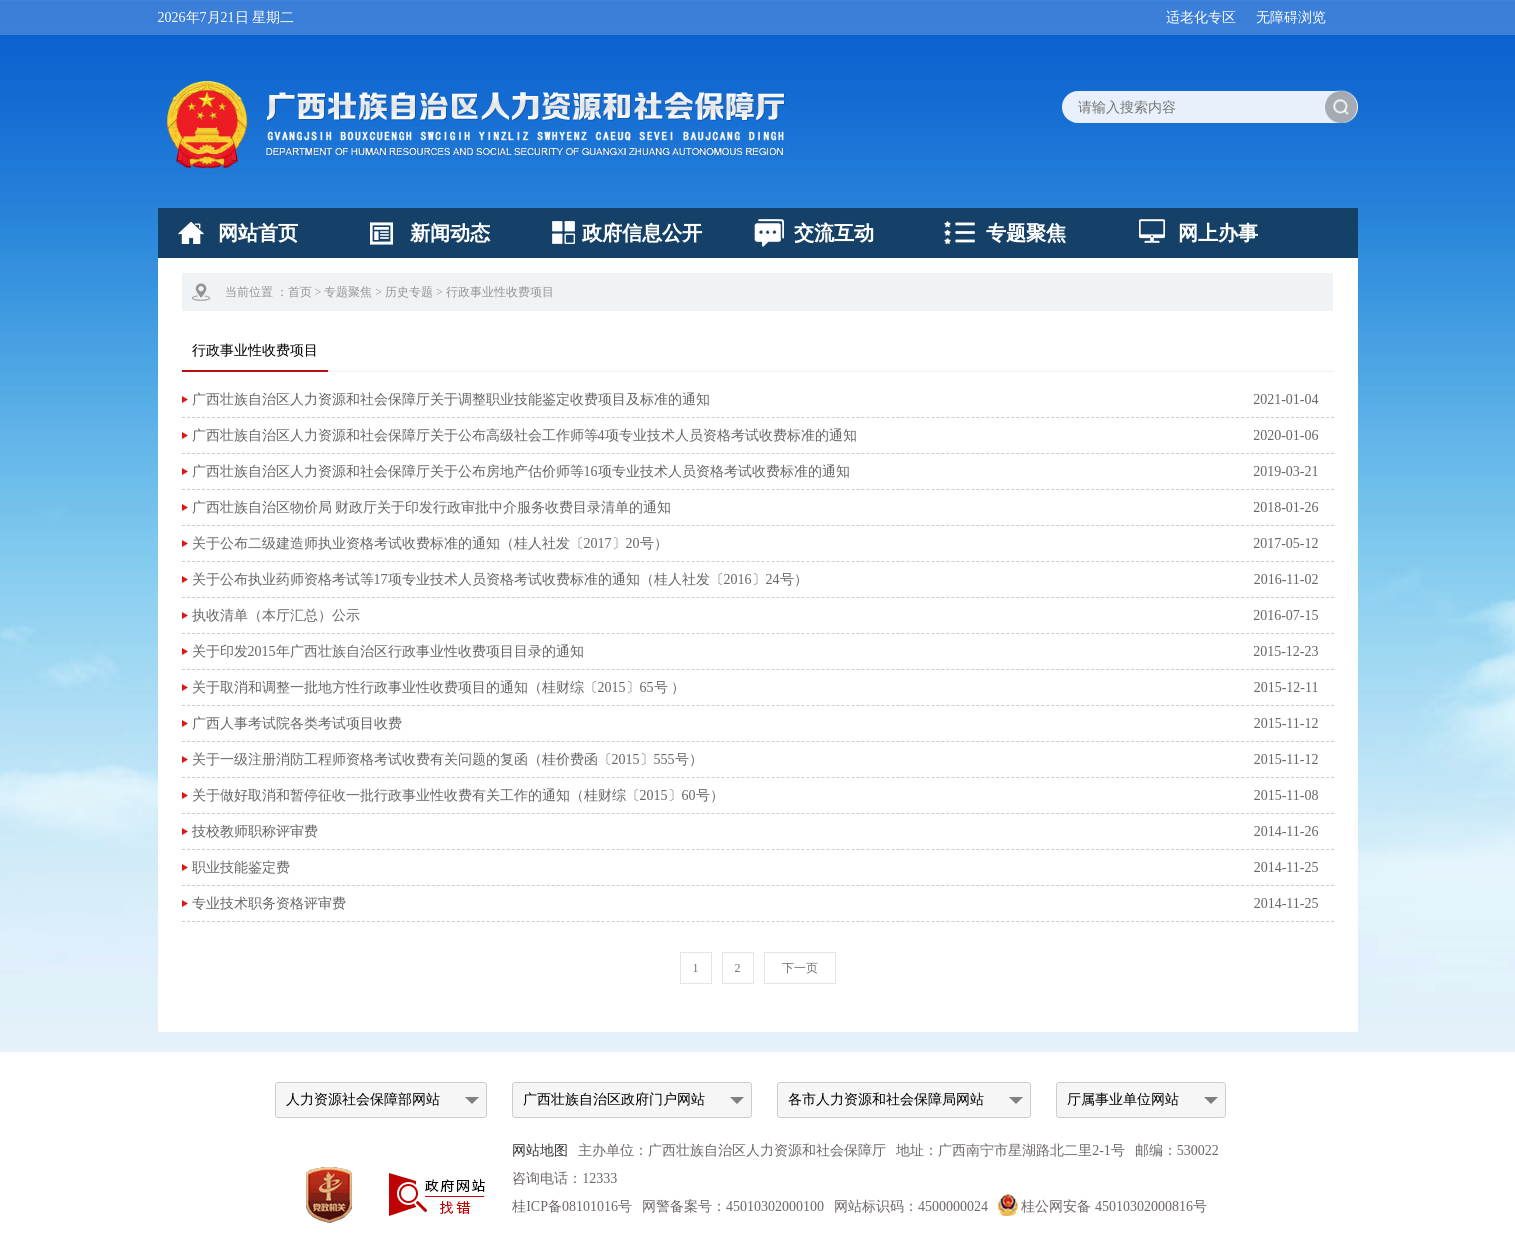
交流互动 (834, 233)
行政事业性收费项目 (500, 292)
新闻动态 (450, 233)
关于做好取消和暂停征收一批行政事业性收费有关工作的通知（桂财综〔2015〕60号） (458, 795)
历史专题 (409, 292)
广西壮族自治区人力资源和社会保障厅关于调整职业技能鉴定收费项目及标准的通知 (451, 399)
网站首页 (258, 233)
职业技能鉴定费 (241, 867)
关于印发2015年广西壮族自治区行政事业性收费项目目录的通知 (388, 651)
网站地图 (540, 1150)
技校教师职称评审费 (255, 831)
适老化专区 (1201, 17)
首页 (300, 292)
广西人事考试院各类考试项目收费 (297, 723)
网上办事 (1218, 233)
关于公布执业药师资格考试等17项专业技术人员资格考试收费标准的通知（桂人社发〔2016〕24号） (500, 579)
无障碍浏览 (1291, 17)
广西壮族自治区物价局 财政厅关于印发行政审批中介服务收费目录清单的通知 (432, 507)
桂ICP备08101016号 (572, 1206)
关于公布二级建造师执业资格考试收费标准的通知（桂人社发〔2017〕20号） (430, 543)
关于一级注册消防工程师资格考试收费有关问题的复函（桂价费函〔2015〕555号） (447, 759)
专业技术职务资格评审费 (269, 903)
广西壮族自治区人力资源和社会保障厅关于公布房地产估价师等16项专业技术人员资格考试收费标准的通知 (521, 471)
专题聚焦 (1026, 233)
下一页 (800, 968)
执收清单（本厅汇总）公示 (276, 615)
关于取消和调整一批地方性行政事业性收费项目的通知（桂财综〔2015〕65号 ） (439, 687)
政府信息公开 (642, 233)
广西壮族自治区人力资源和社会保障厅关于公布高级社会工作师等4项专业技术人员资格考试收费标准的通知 (524, 435)
